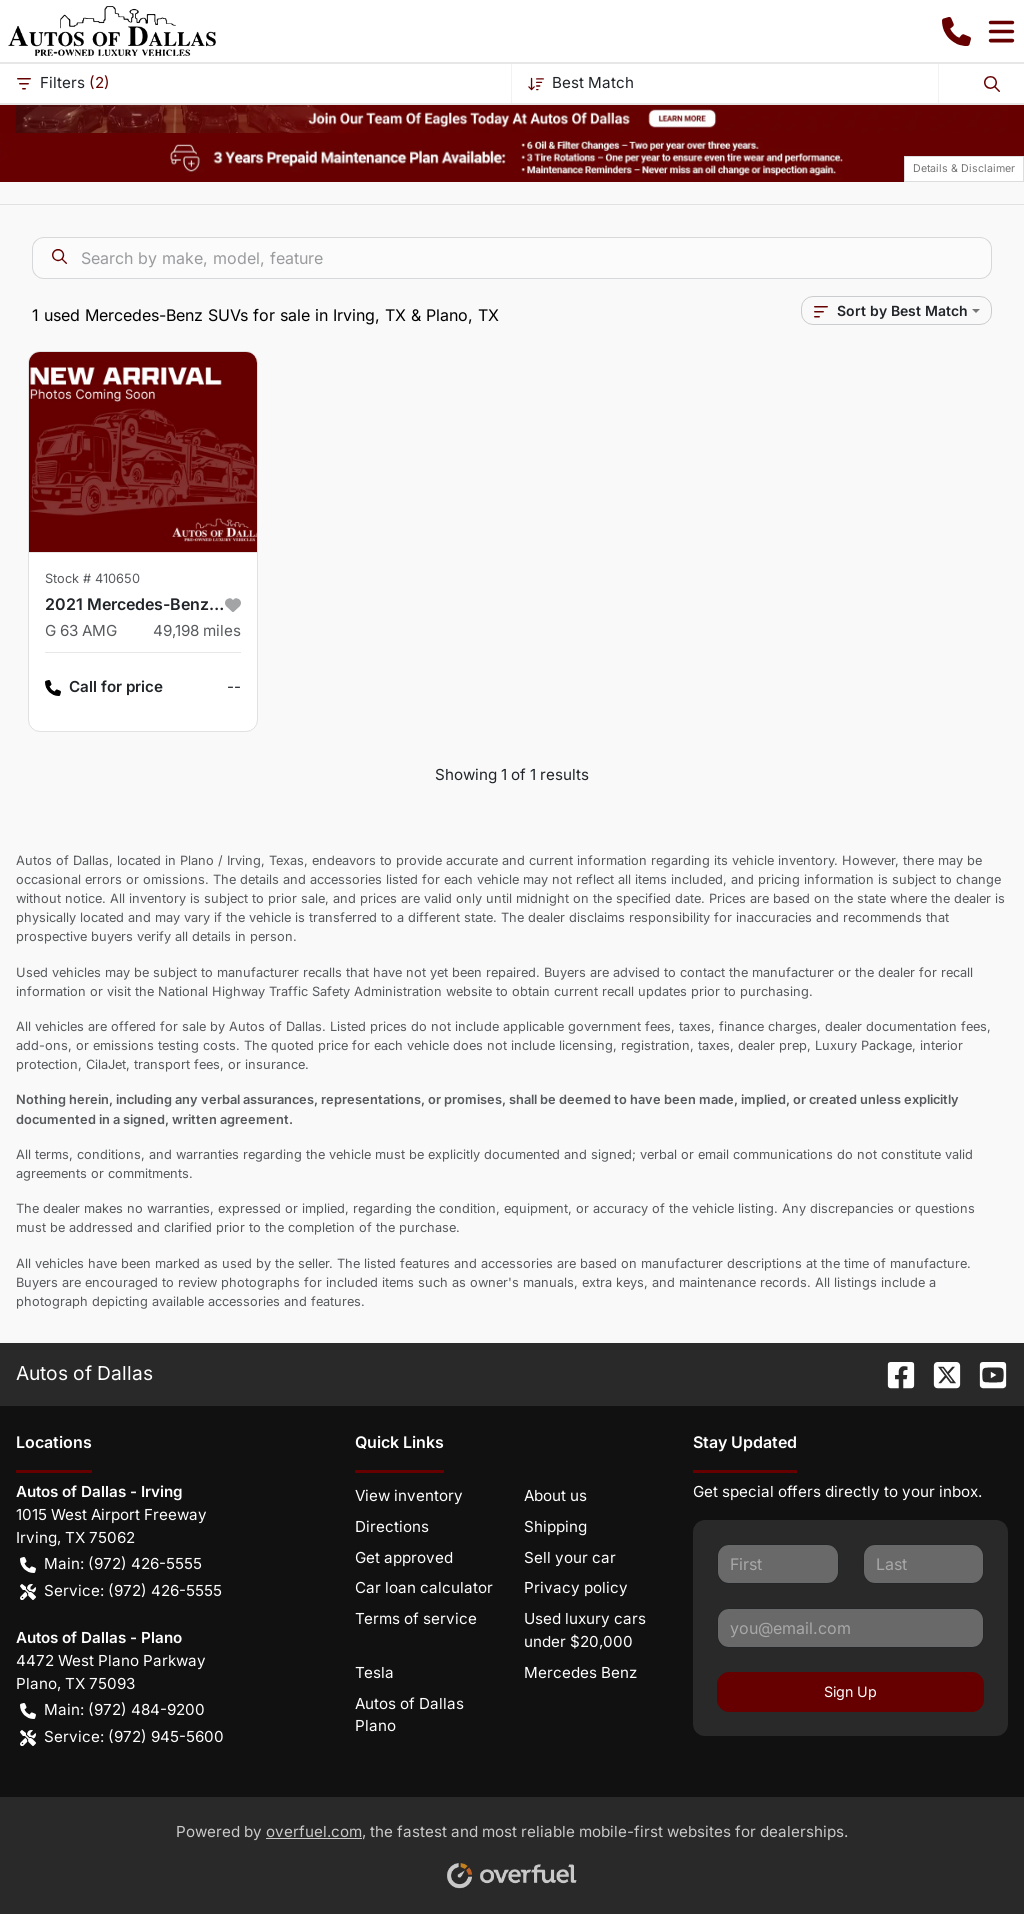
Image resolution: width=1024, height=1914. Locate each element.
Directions (392, 1526)
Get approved (404, 1557)
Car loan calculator (424, 1587)
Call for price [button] (104, 687)
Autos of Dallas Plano (409, 1715)
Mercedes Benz (580, 1672)
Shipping (555, 1526)
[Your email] (850, 1628)
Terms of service (416, 1618)
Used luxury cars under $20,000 (585, 1630)
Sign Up (850, 1691)
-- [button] (234, 686)
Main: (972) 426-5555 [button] (111, 1564)
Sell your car (570, 1557)
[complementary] (964, 1854)
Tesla (374, 1672)
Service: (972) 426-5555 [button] (121, 1591)
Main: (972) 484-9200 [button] (112, 1710)
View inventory (409, 1495)
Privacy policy (576, 1587)
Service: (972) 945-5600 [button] (122, 1737)
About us (555, 1495)
